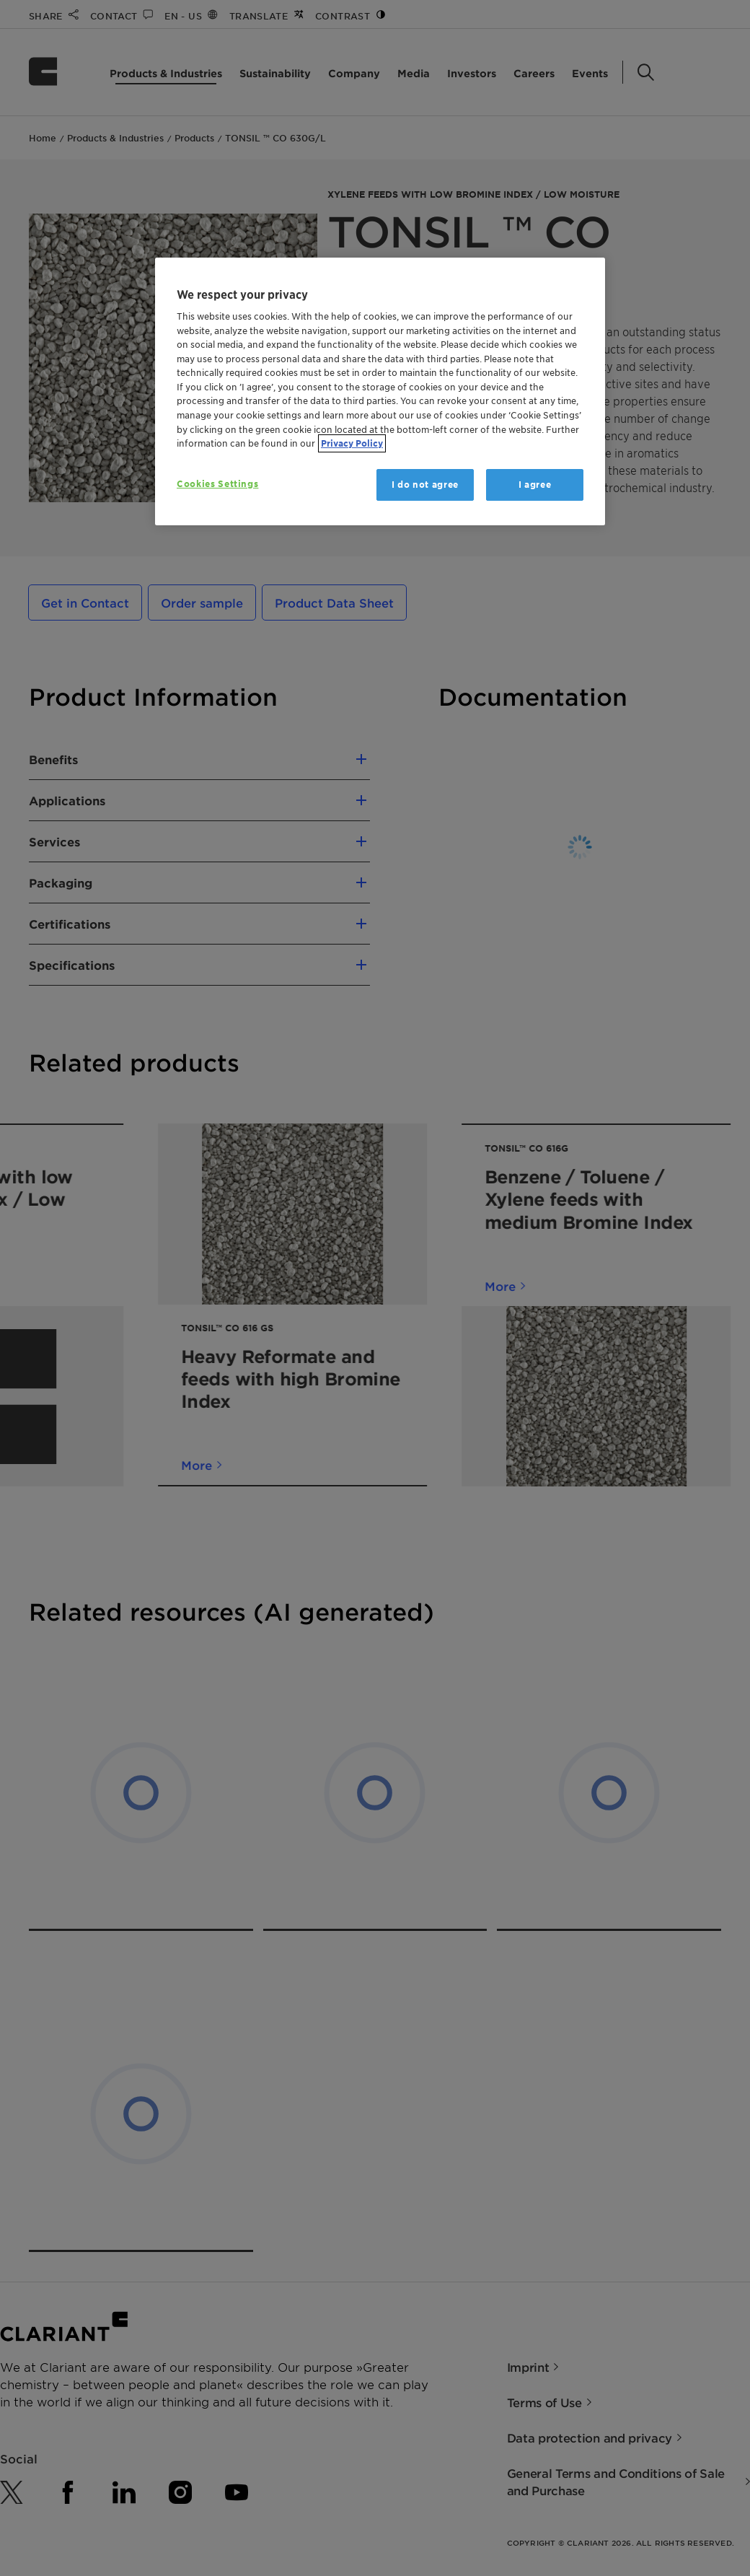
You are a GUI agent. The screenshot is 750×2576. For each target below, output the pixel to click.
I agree (535, 484)
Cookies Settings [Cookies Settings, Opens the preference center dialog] (217, 484)
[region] (380, 391)
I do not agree (425, 484)
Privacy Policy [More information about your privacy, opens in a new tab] (352, 443)
